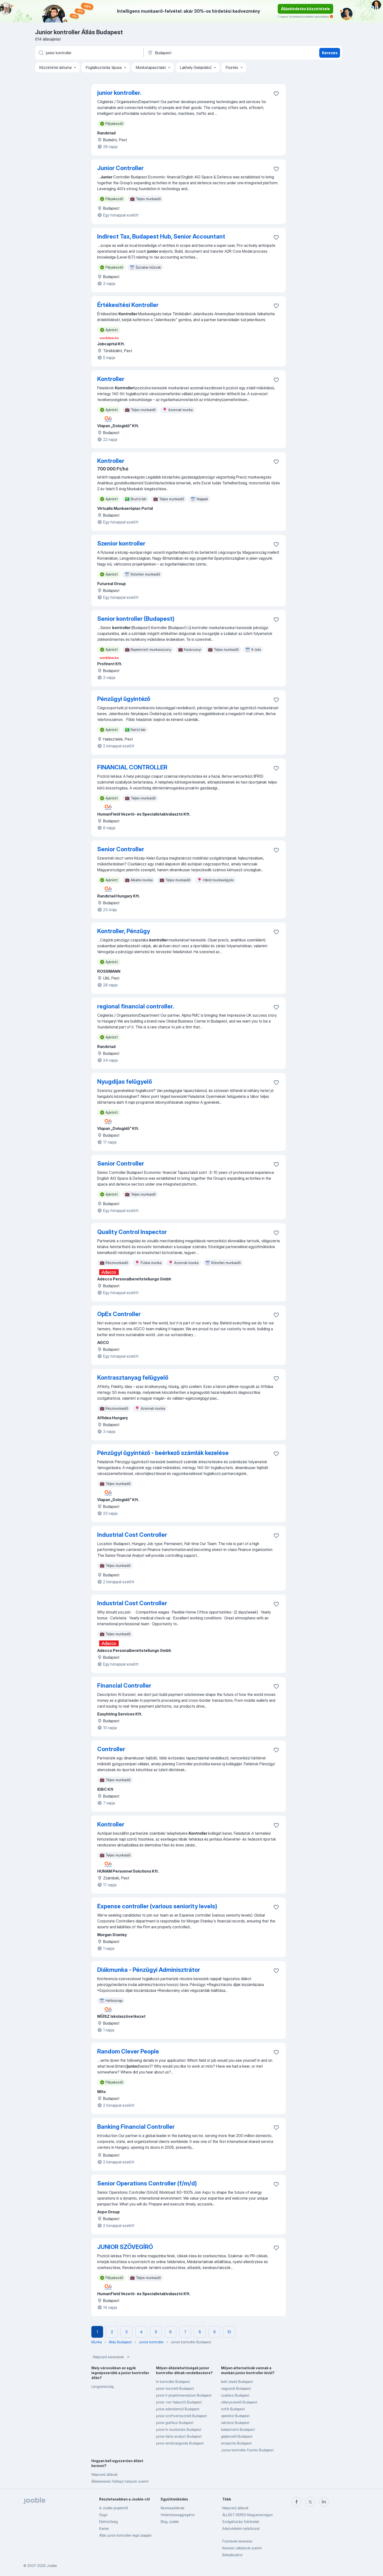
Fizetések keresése (237, 2541)
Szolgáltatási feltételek (240, 2522)
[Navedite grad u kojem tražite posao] (198, 53)
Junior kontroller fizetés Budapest (247, 2450)
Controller (111, 1749)
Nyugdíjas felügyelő (124, 1081)
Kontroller (110, 378)
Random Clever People (128, 2051)
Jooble (52, 2566)
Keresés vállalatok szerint (242, 2548)
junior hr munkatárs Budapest (179, 2429)
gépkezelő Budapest (237, 2436)
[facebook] (296, 2502)
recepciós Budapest (236, 2443)
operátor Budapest (235, 2416)
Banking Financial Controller (136, 2126)
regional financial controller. (135, 1006)
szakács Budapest (235, 2395)
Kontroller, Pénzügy (123, 931)
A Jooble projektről (113, 2508)
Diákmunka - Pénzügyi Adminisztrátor (148, 1969)
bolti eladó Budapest (237, 2382)
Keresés (330, 52)
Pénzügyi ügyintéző (123, 698)
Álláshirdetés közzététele (305, 8)
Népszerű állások (104, 2474)
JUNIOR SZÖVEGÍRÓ (125, 2246)
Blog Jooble (170, 2522)
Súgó (103, 2515)
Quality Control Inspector (132, 1231)
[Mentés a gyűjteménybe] (276, 93)
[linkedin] (324, 2502)
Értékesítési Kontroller (128, 304)
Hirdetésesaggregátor (178, 2515)
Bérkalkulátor (232, 2555)
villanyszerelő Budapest (239, 2402)
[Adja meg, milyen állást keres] (89, 53)
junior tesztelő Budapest (175, 2388)
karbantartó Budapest (238, 2429)
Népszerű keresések (112, 2357)
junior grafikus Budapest (175, 2423)
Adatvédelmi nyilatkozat (241, 2528)
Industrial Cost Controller (132, 1534)
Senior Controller (120, 849)
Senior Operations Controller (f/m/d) (147, 2183)
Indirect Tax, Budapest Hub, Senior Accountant (161, 236)
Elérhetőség (108, 2522)
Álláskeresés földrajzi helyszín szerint (120, 2481)
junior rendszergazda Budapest (180, 2443)
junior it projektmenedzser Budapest (184, 2395)
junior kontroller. (119, 92)
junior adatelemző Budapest (178, 2409)
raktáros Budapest (235, 2423)
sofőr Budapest (233, 2409)
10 (229, 2331)
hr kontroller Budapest (173, 2382)
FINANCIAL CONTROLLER (132, 767)
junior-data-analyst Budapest (179, 2436)
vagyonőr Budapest (236, 2388)
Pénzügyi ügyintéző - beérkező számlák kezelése (163, 1452)
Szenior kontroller (121, 543)
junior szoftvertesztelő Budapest (181, 2416)
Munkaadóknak (172, 2508)
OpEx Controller (119, 1314)
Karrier (104, 2528)
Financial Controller (124, 1685)
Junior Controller (120, 168)
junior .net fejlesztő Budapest (179, 2402)
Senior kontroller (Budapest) (135, 618)
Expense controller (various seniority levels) (157, 1906)
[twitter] (310, 2502)
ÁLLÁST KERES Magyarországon (247, 2515)
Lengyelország (102, 2386)
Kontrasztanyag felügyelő (132, 1377)
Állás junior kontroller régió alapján (125, 2535)
